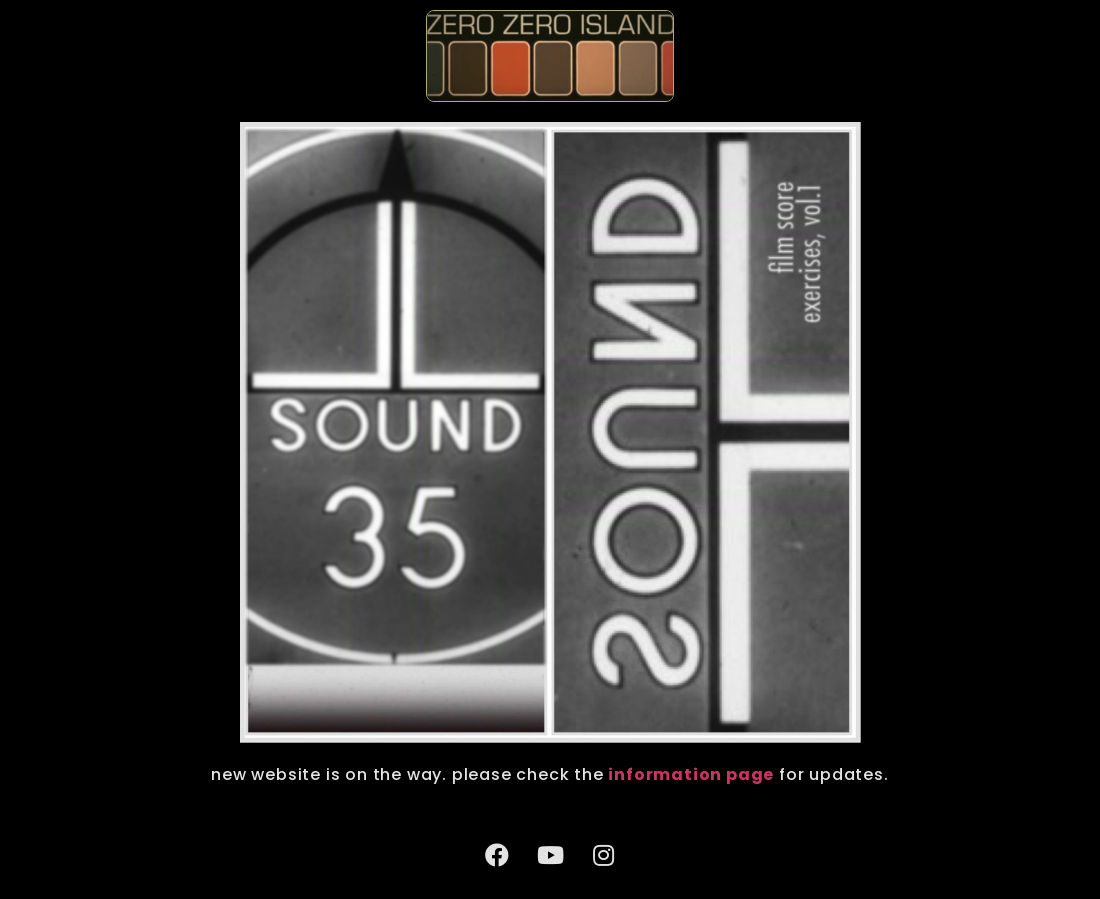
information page (691, 774)
